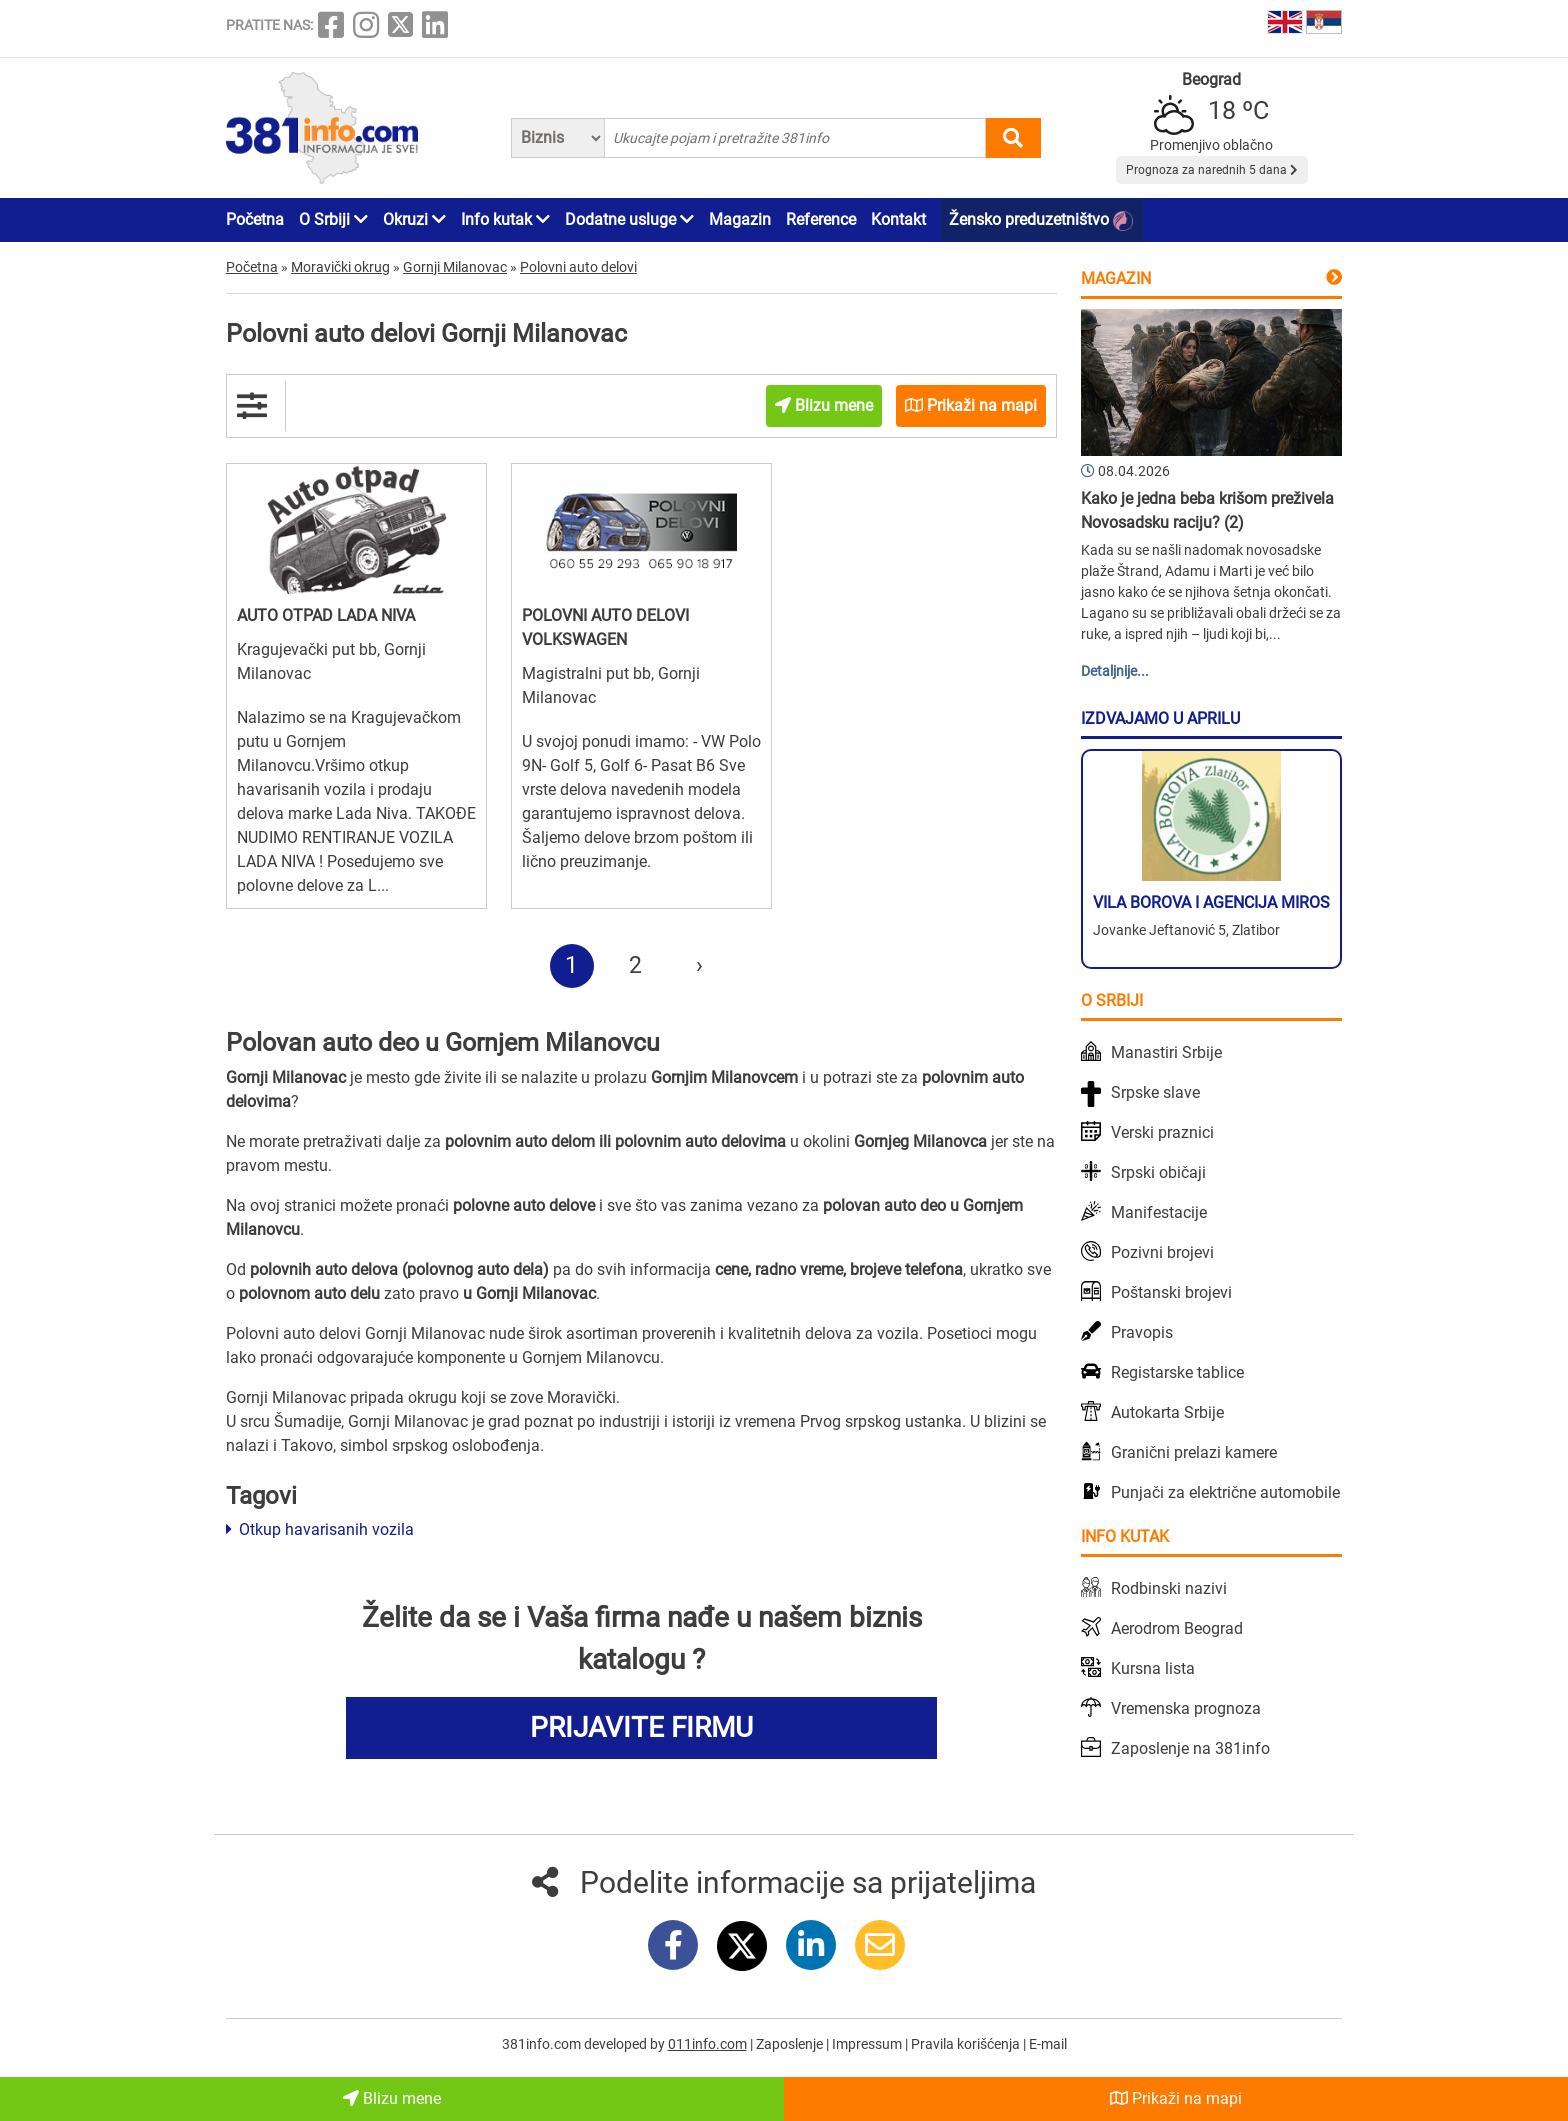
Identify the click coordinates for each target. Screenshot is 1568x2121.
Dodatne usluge (629, 219)
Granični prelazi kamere (1194, 1452)
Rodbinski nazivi (1169, 1588)
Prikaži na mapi (1176, 2098)
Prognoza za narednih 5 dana (1212, 170)
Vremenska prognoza (1186, 1708)
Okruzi (414, 219)
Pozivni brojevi (1162, 1252)
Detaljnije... (1115, 671)
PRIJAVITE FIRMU (641, 1727)
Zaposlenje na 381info (1190, 1748)
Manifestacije (1159, 1212)
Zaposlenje (791, 2044)
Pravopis (1142, 1332)
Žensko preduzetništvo (1041, 220)
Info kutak (505, 219)
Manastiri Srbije (1166, 1052)
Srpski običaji (1158, 1172)
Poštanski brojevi (1171, 1292)
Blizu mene (392, 2098)
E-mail (1048, 2044)
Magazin (740, 219)
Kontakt (898, 219)
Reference (821, 219)
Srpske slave (1155, 1092)
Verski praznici (1162, 1132)
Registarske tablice (1177, 1372)
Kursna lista (1153, 1668)
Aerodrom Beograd (1177, 1628)
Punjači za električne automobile (1225, 1492)
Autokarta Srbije (1167, 1412)
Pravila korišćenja (967, 2044)
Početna (255, 219)
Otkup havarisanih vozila (320, 1529)
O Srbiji (333, 219)
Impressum (868, 2044)
